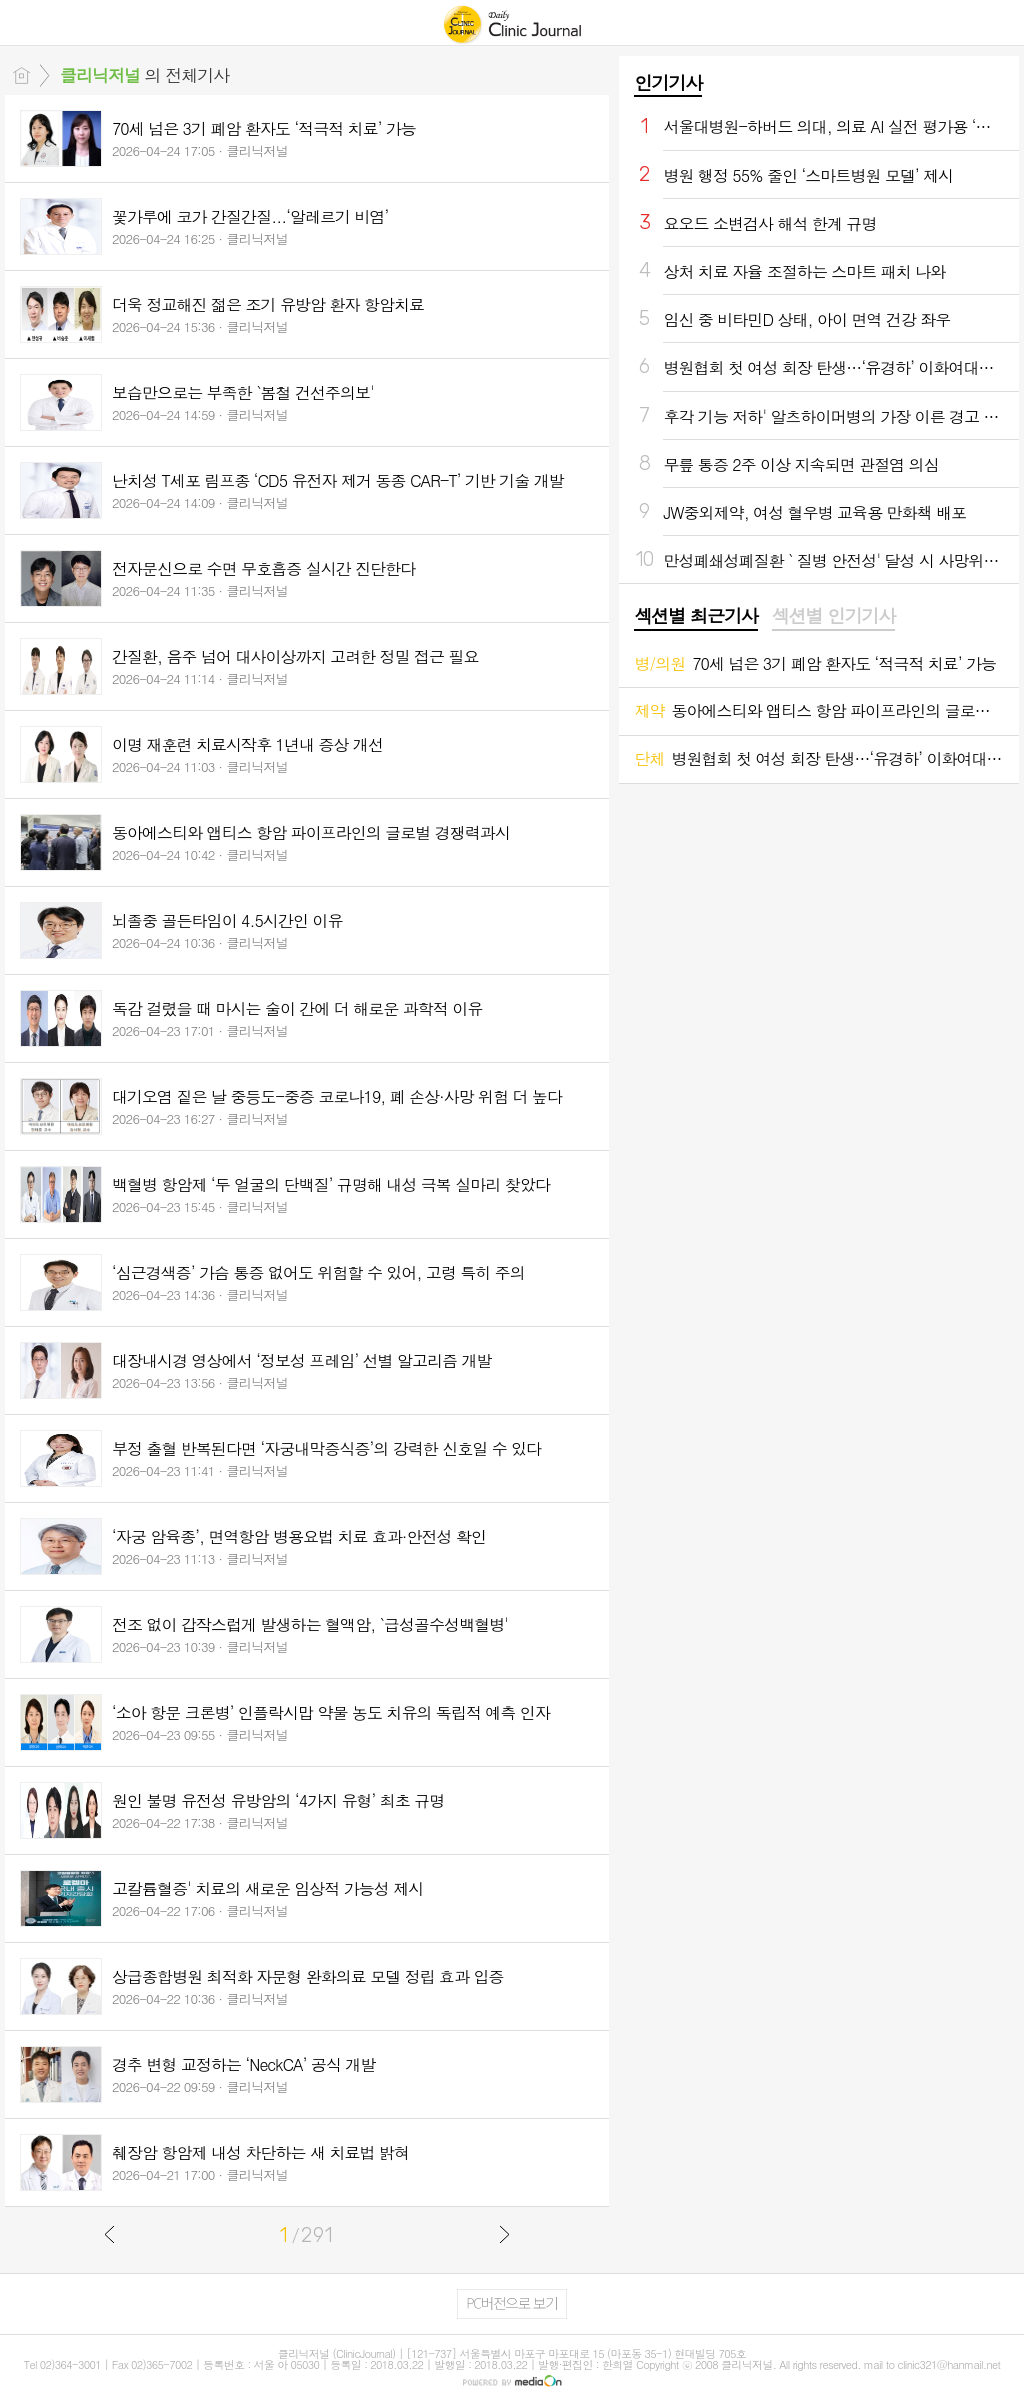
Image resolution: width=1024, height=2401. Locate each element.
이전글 (110, 2234)
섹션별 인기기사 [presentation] (833, 616)
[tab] (695, 617)
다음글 (504, 2234)
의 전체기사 (144, 75)
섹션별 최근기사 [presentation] (695, 616)
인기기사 (668, 82)
